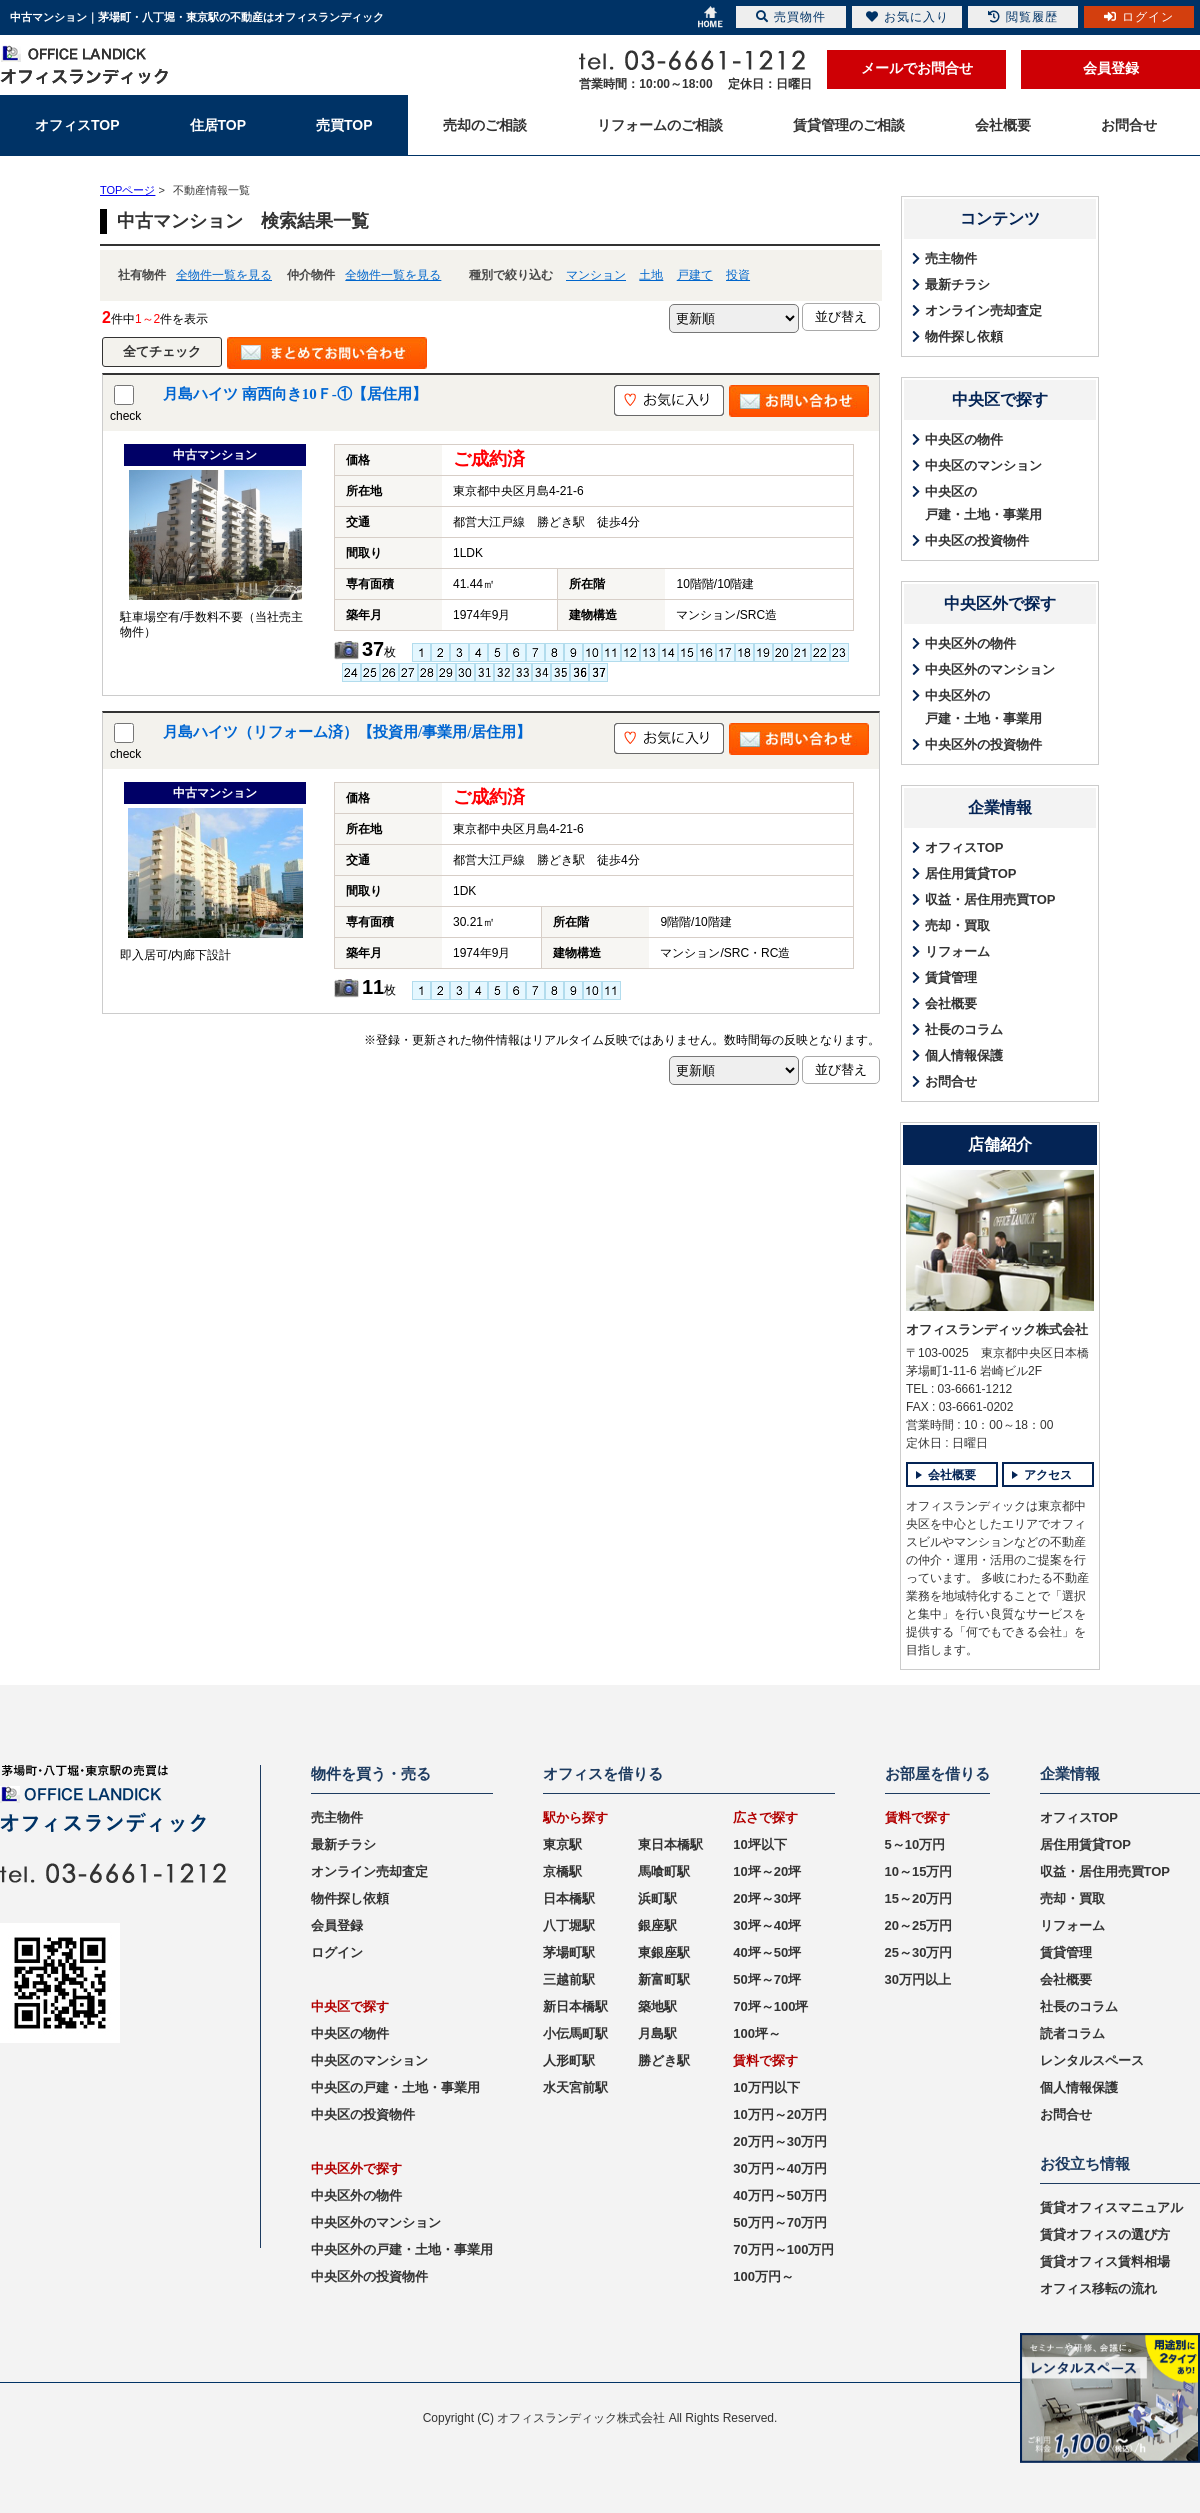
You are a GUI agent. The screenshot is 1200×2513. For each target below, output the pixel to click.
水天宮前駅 (575, 2087)
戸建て (695, 275)
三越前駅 (569, 1979)
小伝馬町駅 (575, 2033)
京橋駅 (562, 1871)
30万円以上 (918, 1979)
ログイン (337, 1952)
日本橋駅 (569, 1898)
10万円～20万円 (780, 2114)
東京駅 (562, 1844)
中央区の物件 (964, 439)
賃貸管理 (951, 977)
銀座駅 (657, 1925)
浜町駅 (657, 1898)
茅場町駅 (569, 1952)
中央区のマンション (983, 465)
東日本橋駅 (670, 1844)
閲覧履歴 (1023, 17)
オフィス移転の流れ (1098, 2288)
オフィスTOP (964, 847)
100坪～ (757, 2033)
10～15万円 (919, 1871)
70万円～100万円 (783, 2249)
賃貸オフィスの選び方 (1105, 2234)
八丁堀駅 (569, 1925)
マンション (596, 275)
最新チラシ (957, 284)
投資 (738, 275)
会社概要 (951, 1003)
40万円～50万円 (780, 2195)
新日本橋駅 (575, 2006)
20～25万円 (919, 1925)
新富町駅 (664, 1979)
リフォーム (957, 951)
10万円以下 (766, 2087)
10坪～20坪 (767, 1871)
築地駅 (657, 2006)
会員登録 (1111, 68)
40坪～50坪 (767, 1952)
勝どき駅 (664, 2060)
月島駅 (657, 2033)
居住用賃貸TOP (971, 873)
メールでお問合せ (917, 68)
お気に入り (907, 17)
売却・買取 (957, 925)
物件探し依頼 (964, 336)
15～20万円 (919, 1898)
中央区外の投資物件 (983, 744)
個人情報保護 (964, 1055)
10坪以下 (759, 1844)
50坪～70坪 (767, 1979)
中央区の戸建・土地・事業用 (983, 503)
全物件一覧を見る (224, 275)
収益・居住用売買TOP (990, 899)
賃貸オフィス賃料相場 (1105, 2261)
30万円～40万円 (780, 2168)
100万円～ (763, 2276)
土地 (651, 275)
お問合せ (951, 1081)
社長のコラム (964, 1029)
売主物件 (951, 258)
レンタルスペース (1092, 2060)
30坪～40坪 (767, 1925)
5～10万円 (915, 1844)
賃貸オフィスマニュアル (1111, 2207)
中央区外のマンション (990, 669)
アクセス (1048, 1475)
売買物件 (791, 17)
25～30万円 (919, 1952)
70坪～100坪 (770, 2006)
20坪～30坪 (767, 1898)
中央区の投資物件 (977, 540)
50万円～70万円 (780, 2222)
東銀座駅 (664, 1952)
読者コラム (1072, 2033)
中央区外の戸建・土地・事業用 (983, 707)
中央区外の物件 (970, 643)
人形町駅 (569, 2060)
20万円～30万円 (780, 2141)
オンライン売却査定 (983, 310)
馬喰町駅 (664, 1871)
